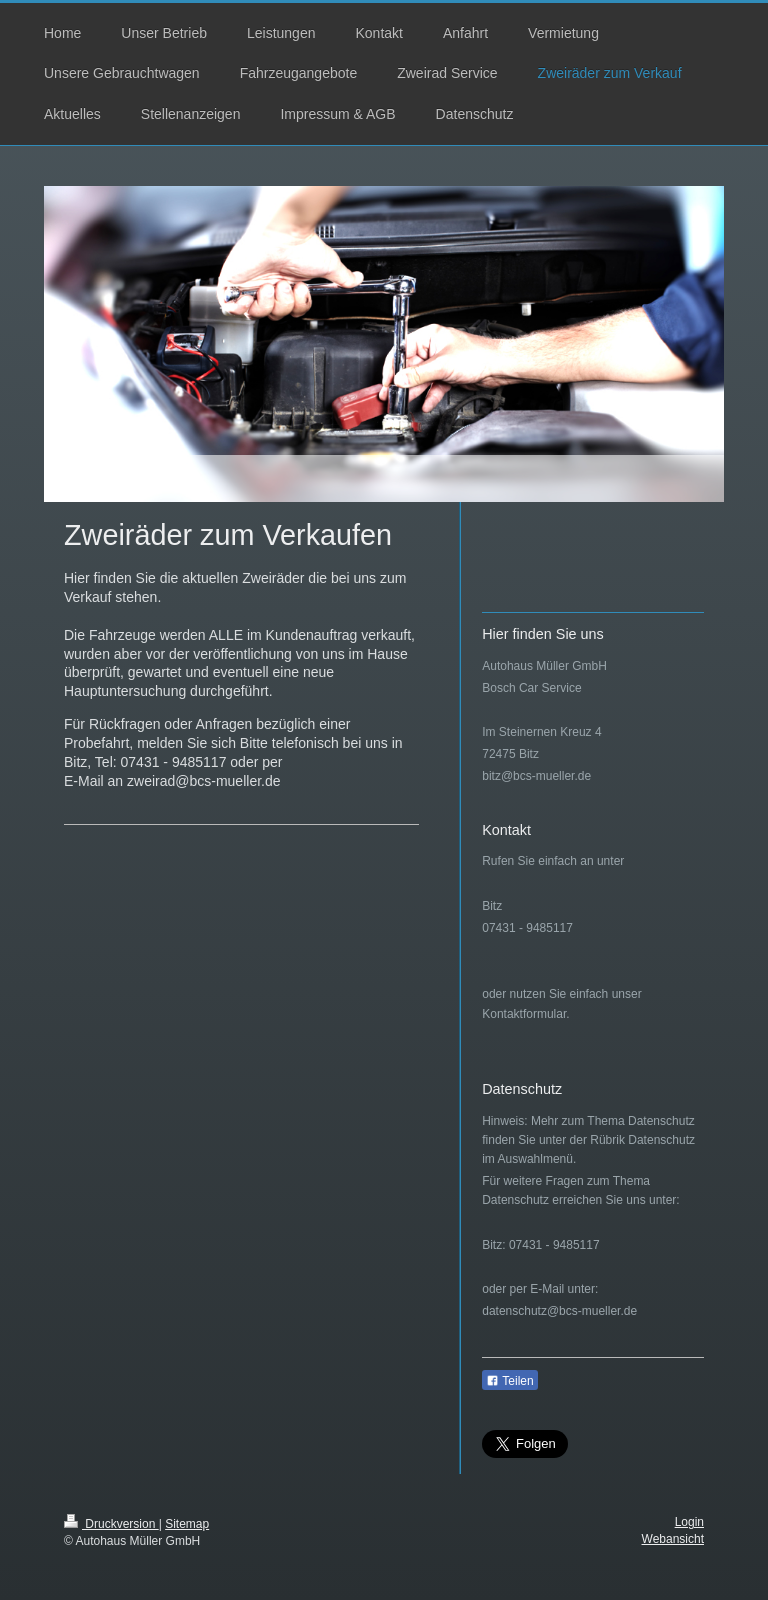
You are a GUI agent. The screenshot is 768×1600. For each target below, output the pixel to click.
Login (689, 1522)
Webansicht (673, 1539)
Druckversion (111, 1524)
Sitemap (187, 1524)
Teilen (509, 1381)
